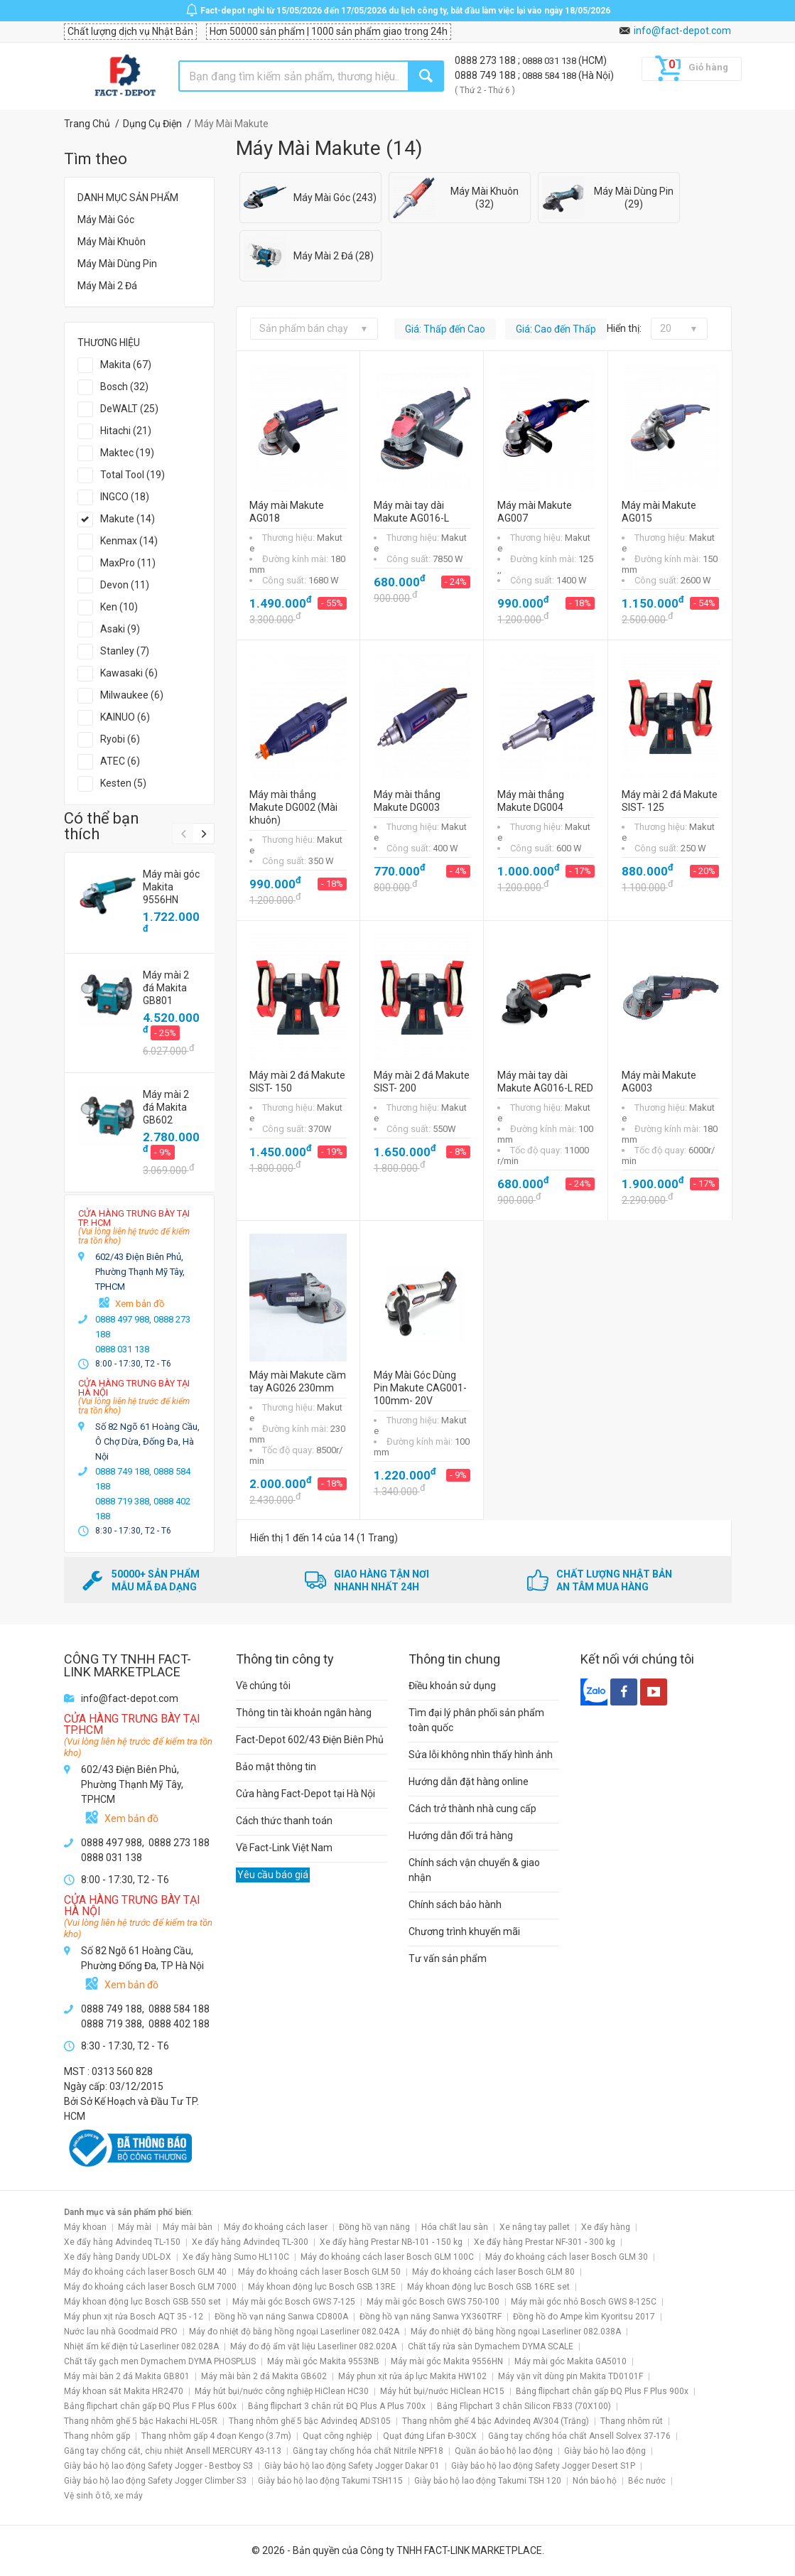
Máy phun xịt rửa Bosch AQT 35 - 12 (133, 2317)
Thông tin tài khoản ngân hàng (304, 1712)
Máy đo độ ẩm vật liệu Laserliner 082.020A (313, 2346)
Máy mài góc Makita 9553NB (323, 2361)
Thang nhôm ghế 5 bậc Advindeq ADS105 (310, 2421)
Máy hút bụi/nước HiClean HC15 (442, 2391)
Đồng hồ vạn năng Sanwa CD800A (281, 2317)
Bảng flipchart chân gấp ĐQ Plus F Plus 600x (150, 2406)
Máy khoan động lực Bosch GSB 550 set (142, 2302)
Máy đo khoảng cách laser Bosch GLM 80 (493, 2272)
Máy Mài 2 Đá (107, 285)
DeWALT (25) (129, 408)
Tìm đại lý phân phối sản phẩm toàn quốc (476, 1720)
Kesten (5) (123, 783)
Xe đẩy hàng (605, 2227)
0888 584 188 (550, 75)
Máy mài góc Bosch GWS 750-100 (433, 2302)
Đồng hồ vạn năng (374, 2227)
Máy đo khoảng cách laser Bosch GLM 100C (387, 2257)
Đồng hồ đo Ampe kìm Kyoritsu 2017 (584, 2317)
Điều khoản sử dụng (452, 1685)
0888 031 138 (550, 60)
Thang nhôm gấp (97, 2436)
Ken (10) (119, 607)
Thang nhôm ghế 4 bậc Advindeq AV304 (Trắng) (495, 2421)
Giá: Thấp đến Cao (445, 329)
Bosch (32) (124, 386)
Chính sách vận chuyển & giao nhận (474, 1870)
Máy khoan (85, 2227)
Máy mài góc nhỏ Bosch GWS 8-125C (583, 2302)
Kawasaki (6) (129, 673)
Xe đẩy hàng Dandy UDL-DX (117, 2257)
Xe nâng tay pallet (534, 2227)
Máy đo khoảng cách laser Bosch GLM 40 (145, 2272)
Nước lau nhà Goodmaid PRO (121, 2332)
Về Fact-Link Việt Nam (284, 1847)
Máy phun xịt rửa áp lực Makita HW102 (412, 2376)
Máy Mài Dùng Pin (117, 263)
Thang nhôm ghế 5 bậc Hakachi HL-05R (140, 2421)
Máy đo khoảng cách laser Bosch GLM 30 (566, 2257)
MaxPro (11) (128, 562)
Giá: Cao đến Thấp (556, 329)
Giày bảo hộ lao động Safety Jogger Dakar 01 (352, 2466)
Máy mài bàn (187, 2227)
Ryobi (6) (120, 739)
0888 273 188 (486, 60)
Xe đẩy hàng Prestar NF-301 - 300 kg (544, 2242)
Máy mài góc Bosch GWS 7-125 (293, 2302)
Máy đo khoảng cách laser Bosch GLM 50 (319, 2272)
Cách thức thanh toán (284, 1820)
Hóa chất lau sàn (454, 2227)
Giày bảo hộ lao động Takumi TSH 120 (487, 2481)
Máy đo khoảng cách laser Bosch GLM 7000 (150, 2287)
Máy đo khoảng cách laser (276, 2227)
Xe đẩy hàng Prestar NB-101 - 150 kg (391, 2242)
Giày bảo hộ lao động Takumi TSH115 (330, 2481)
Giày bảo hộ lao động (605, 2451)
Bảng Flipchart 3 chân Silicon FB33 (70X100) (524, 2406)
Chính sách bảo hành (455, 1904)
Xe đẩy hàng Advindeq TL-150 (122, 2242)
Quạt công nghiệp (337, 2436)
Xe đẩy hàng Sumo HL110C (236, 2257)
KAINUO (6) (125, 717)
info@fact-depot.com (682, 30)
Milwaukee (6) (131, 695)
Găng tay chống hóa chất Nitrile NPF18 (368, 2451)
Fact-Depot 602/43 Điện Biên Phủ (310, 1739)
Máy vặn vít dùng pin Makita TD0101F (570, 2376)
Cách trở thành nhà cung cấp (472, 1808)
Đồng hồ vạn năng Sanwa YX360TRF (430, 2317)
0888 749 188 (486, 75)
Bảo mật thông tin (276, 1766)
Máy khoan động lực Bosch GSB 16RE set (488, 2287)
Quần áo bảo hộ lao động (504, 2451)
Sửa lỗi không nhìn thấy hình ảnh (481, 1754)
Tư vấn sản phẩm (448, 1958)
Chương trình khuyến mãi (464, 1931)
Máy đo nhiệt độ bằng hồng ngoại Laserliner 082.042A (294, 2332)
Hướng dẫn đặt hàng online (469, 1781)
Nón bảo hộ (595, 2481)
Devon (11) (124, 585)
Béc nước (647, 2481)
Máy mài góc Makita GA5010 (570, 2361)
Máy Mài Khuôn (111, 241)
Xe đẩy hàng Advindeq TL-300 (250, 2242)
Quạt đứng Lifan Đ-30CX (430, 2436)
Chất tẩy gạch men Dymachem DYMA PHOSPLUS (160, 2361)
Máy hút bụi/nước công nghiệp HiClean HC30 (282, 2391)
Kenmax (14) (129, 540)
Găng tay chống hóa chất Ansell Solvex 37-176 (579, 2436)
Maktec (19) (127, 452)
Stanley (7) (124, 651)
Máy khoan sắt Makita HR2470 (123, 2391)
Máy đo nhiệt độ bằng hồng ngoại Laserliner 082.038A (516, 2332)
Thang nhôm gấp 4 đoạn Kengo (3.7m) (216, 2436)
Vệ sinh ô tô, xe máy (103, 2496)
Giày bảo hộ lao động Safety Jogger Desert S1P (543, 2466)
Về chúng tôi (263, 1685)
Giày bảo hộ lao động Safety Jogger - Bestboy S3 (158, 2466)
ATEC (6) (120, 761)
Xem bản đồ (139, 1303)
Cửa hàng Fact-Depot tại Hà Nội (305, 1793)
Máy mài (134, 2227)
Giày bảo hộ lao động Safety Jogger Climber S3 (155, 2481)
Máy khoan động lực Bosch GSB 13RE (322, 2287)
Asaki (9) (120, 629)
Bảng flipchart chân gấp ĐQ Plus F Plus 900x (602, 2391)
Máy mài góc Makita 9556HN (447, 2361)
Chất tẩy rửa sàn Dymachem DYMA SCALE (490, 2346)
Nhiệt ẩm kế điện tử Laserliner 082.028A (141, 2346)
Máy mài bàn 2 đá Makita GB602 (264, 2376)
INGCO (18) (124, 496)
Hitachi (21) (125, 430)
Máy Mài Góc (105, 219)
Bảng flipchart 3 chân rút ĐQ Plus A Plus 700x (337, 2406)
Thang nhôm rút (631, 2421)
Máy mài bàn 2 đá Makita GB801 (127, 2376)
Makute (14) (127, 518)
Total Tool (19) (132, 474)
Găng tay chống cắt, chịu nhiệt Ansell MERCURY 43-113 (172, 2451)
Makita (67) (125, 364)
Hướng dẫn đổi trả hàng (461, 1835)
